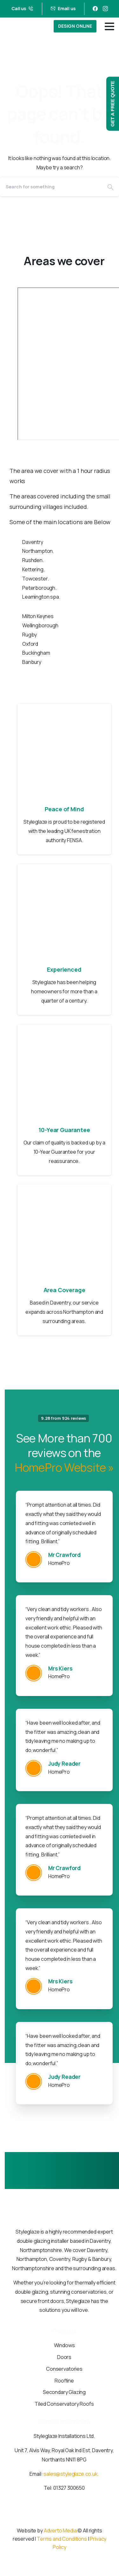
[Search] (51, 186)
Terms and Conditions (62, 2538)
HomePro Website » (64, 1467)
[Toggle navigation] (109, 26)
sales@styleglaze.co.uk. (71, 2473)
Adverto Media (60, 2530)
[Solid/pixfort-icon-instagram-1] (66, 2521)
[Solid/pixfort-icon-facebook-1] (53, 2521)
